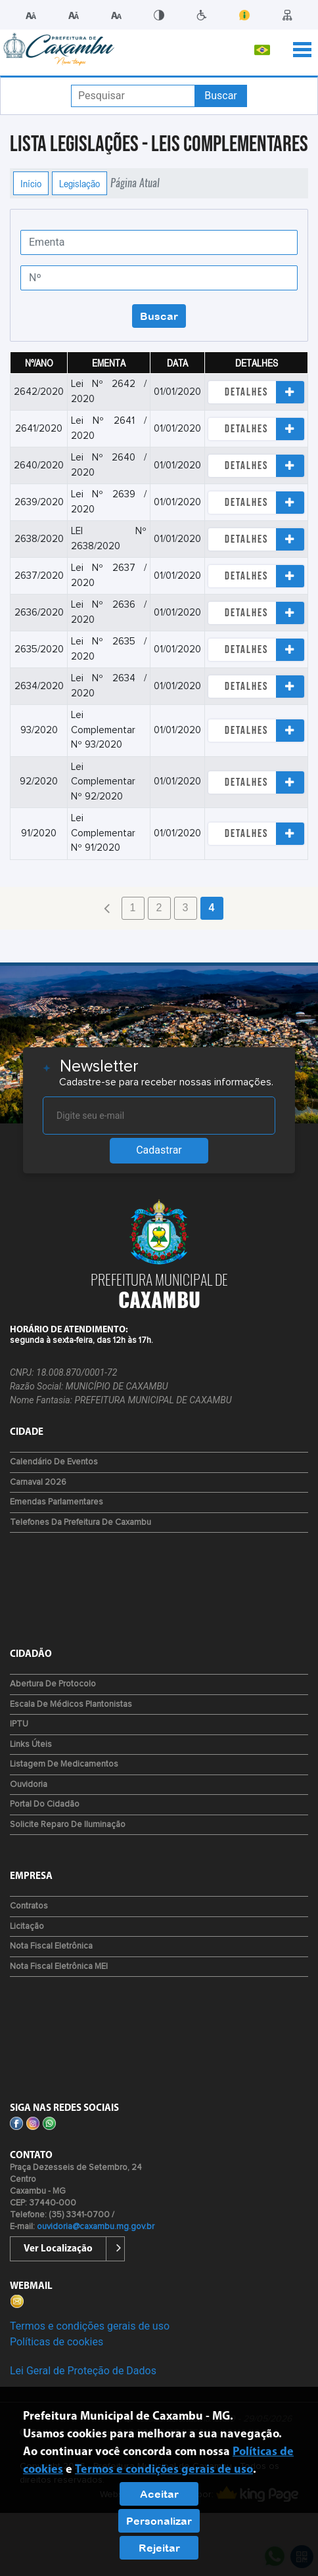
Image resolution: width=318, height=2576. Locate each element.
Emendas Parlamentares (56, 1502)
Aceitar (159, 2494)
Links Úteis (31, 1744)
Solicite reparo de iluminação (67, 1824)
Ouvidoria (28, 1784)
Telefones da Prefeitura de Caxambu (80, 1522)
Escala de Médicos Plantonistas (71, 1704)
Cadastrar (159, 1150)
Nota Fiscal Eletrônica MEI (59, 1966)
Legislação (79, 183)
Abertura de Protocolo (53, 1684)
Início (30, 183)
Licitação (27, 1926)
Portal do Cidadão (45, 1804)
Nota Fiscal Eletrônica (51, 1946)
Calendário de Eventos (54, 1462)
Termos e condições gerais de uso (90, 2326)
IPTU (19, 1724)
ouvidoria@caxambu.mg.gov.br (95, 2227)
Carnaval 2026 (38, 1482)
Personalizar (159, 2521)
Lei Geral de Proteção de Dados (83, 2370)
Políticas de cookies (56, 2342)
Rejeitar (159, 2548)
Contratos (29, 1906)
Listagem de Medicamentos (64, 1764)
